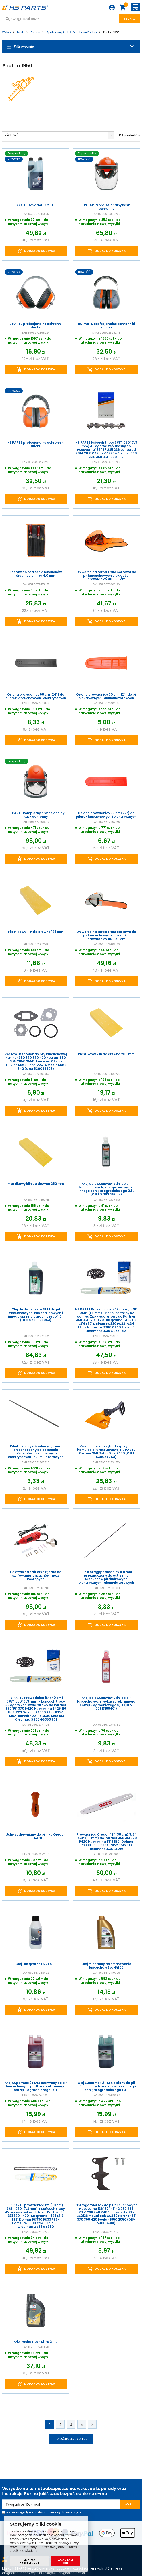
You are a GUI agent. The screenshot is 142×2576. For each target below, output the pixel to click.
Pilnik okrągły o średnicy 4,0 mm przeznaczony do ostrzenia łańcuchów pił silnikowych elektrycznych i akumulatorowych (106, 1577)
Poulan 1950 (111, 32)
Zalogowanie (111, 7)
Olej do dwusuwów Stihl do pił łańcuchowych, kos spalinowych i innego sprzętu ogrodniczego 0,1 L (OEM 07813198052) (106, 1189)
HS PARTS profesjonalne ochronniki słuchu (35, 325)
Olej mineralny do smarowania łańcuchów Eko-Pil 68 (106, 1965)
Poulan (35, 32)
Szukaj (129, 18)
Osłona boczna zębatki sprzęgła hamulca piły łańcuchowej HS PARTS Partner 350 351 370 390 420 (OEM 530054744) (106, 1451)
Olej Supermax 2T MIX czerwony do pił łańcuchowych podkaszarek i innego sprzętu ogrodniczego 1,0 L (36, 2086)
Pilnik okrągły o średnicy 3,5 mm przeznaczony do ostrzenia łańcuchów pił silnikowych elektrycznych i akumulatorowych (35, 1451)
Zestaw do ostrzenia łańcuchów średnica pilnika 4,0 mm (36, 573)
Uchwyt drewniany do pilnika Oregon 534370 (36, 1836)
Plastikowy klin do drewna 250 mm (36, 1183)
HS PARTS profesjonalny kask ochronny (106, 206)
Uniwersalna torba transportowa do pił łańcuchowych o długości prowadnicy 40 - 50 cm (106, 575)
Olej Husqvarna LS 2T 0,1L (36, 1964)
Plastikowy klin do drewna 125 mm (35, 932)
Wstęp (6, 32)
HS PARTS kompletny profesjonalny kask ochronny (35, 814)
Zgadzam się (65, 2561)
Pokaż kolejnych (71, 2439)
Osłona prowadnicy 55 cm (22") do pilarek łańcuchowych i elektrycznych (106, 814)
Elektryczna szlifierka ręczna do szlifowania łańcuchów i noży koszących (35, 1575)
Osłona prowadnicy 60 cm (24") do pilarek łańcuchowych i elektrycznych (35, 696)
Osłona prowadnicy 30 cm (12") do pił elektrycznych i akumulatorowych (106, 696)
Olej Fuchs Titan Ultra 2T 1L (35, 2341)
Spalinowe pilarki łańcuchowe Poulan (72, 32)
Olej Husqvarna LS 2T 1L (35, 205)
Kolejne (92, 2424)
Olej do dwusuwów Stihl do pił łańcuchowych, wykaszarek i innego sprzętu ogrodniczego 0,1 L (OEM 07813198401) (106, 1703)
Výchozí (11, 135)
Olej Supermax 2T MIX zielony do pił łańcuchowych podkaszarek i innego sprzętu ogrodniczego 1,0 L (106, 2086)
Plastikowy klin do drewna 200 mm (106, 1054)
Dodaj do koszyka (39, 251)
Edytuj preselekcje (29, 2561)
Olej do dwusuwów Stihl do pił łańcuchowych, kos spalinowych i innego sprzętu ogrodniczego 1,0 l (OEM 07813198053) (35, 1315)
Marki (20, 32)
